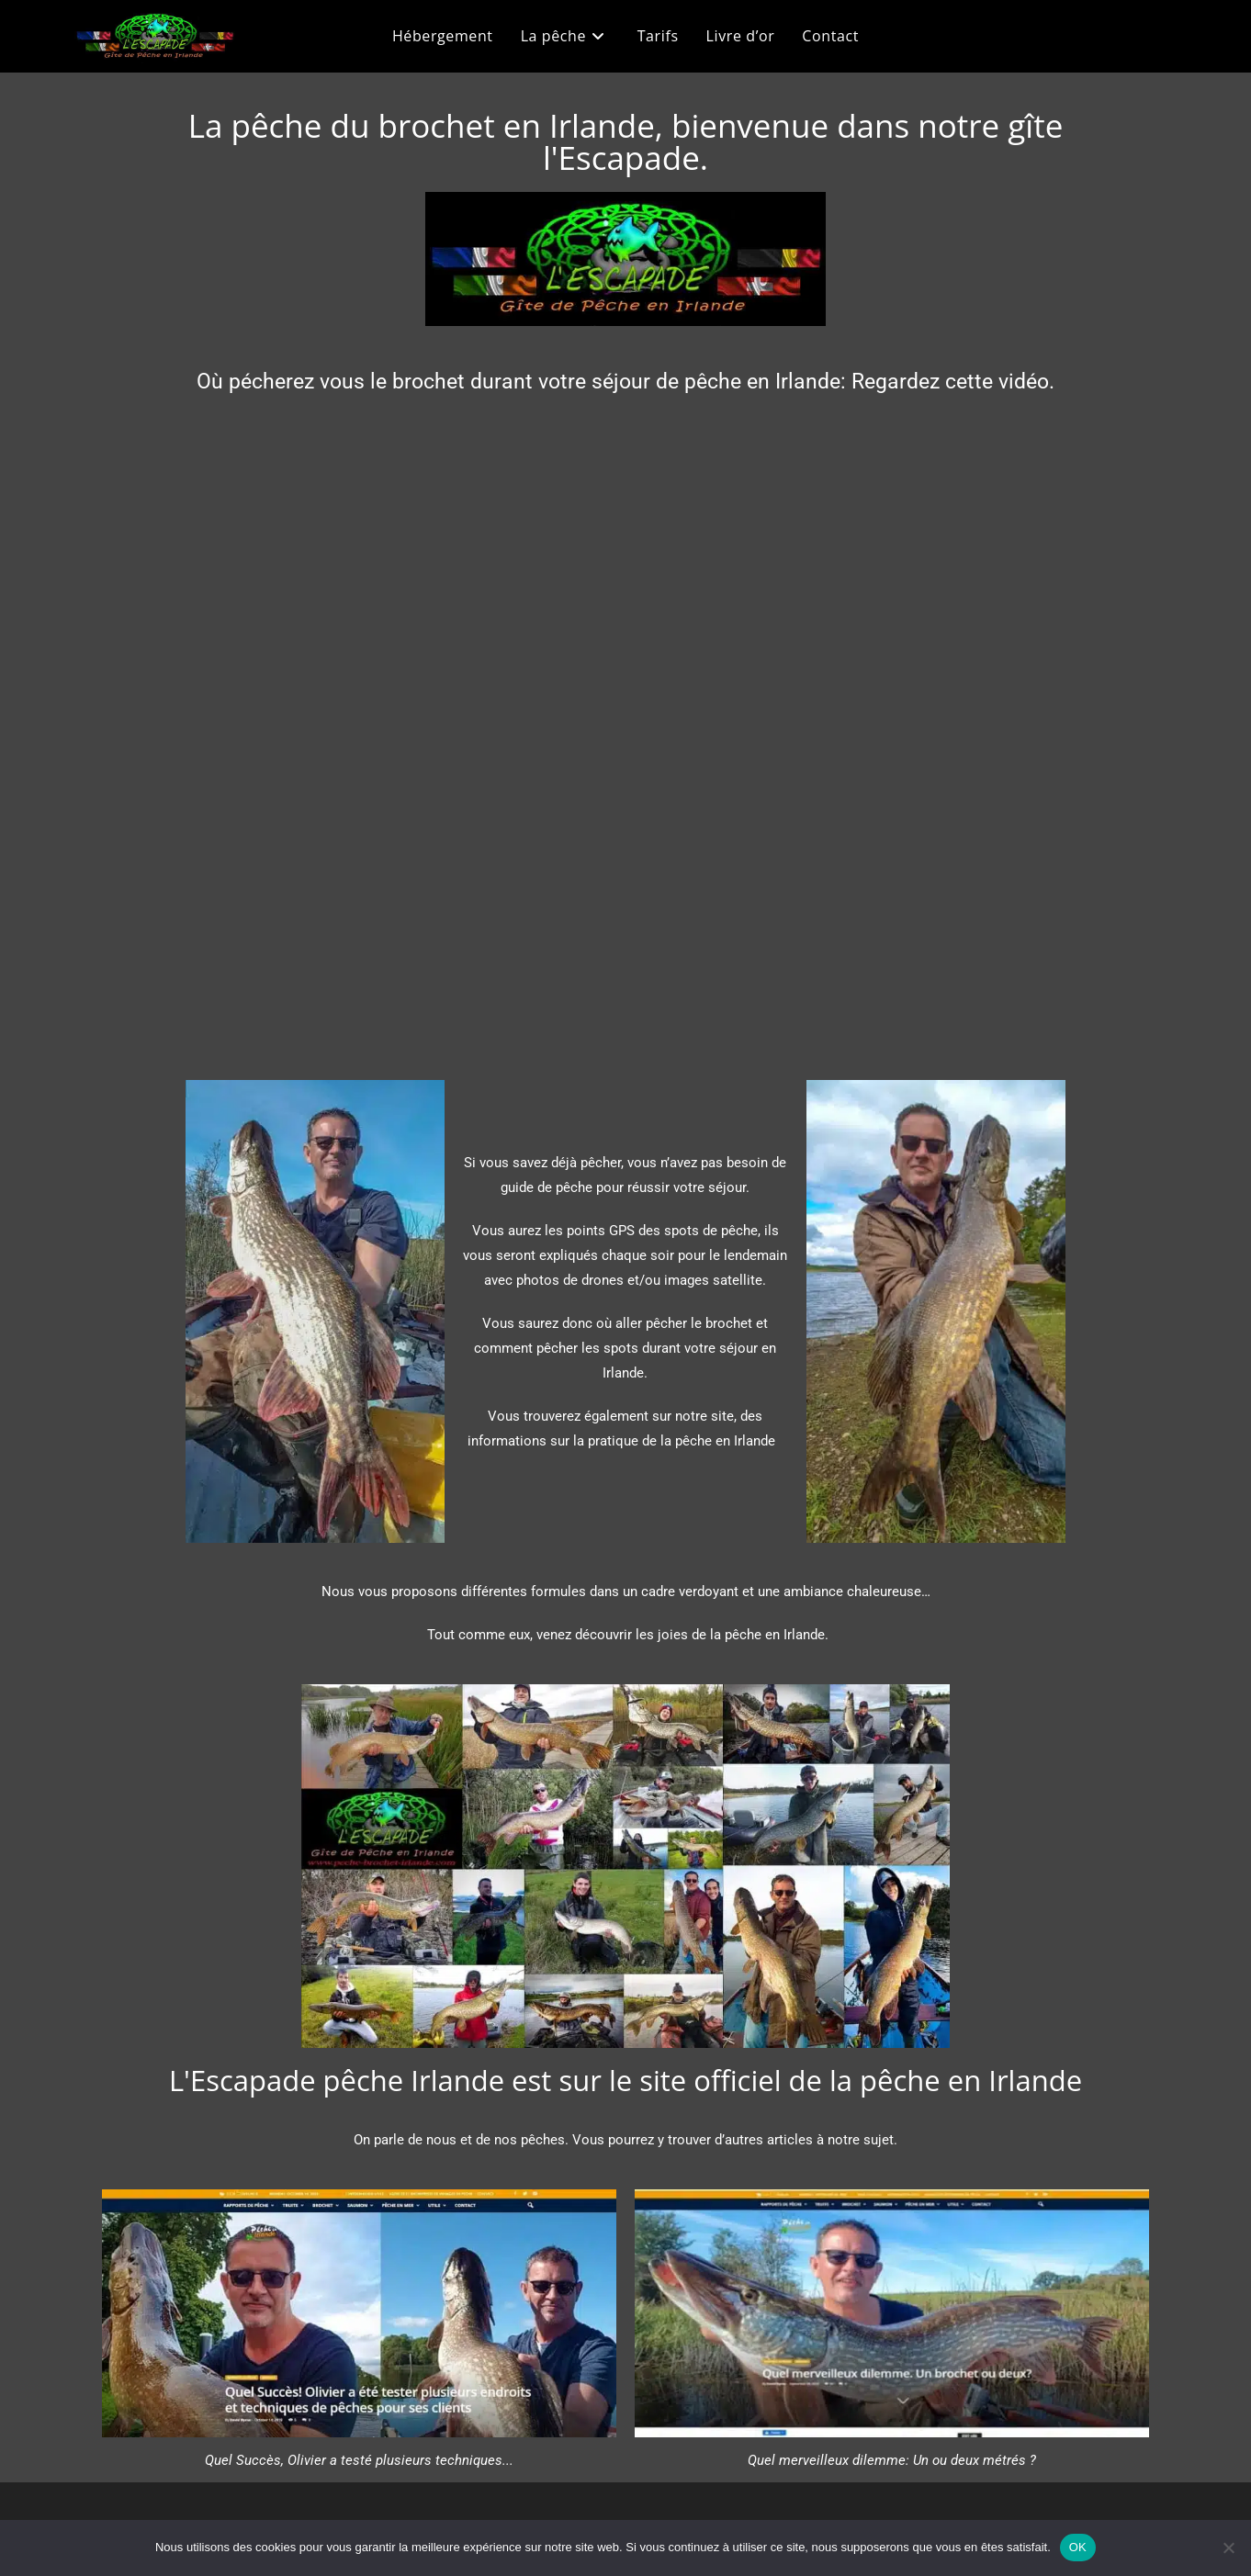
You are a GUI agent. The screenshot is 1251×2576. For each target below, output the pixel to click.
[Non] (1228, 2547)
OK (1078, 2547)
